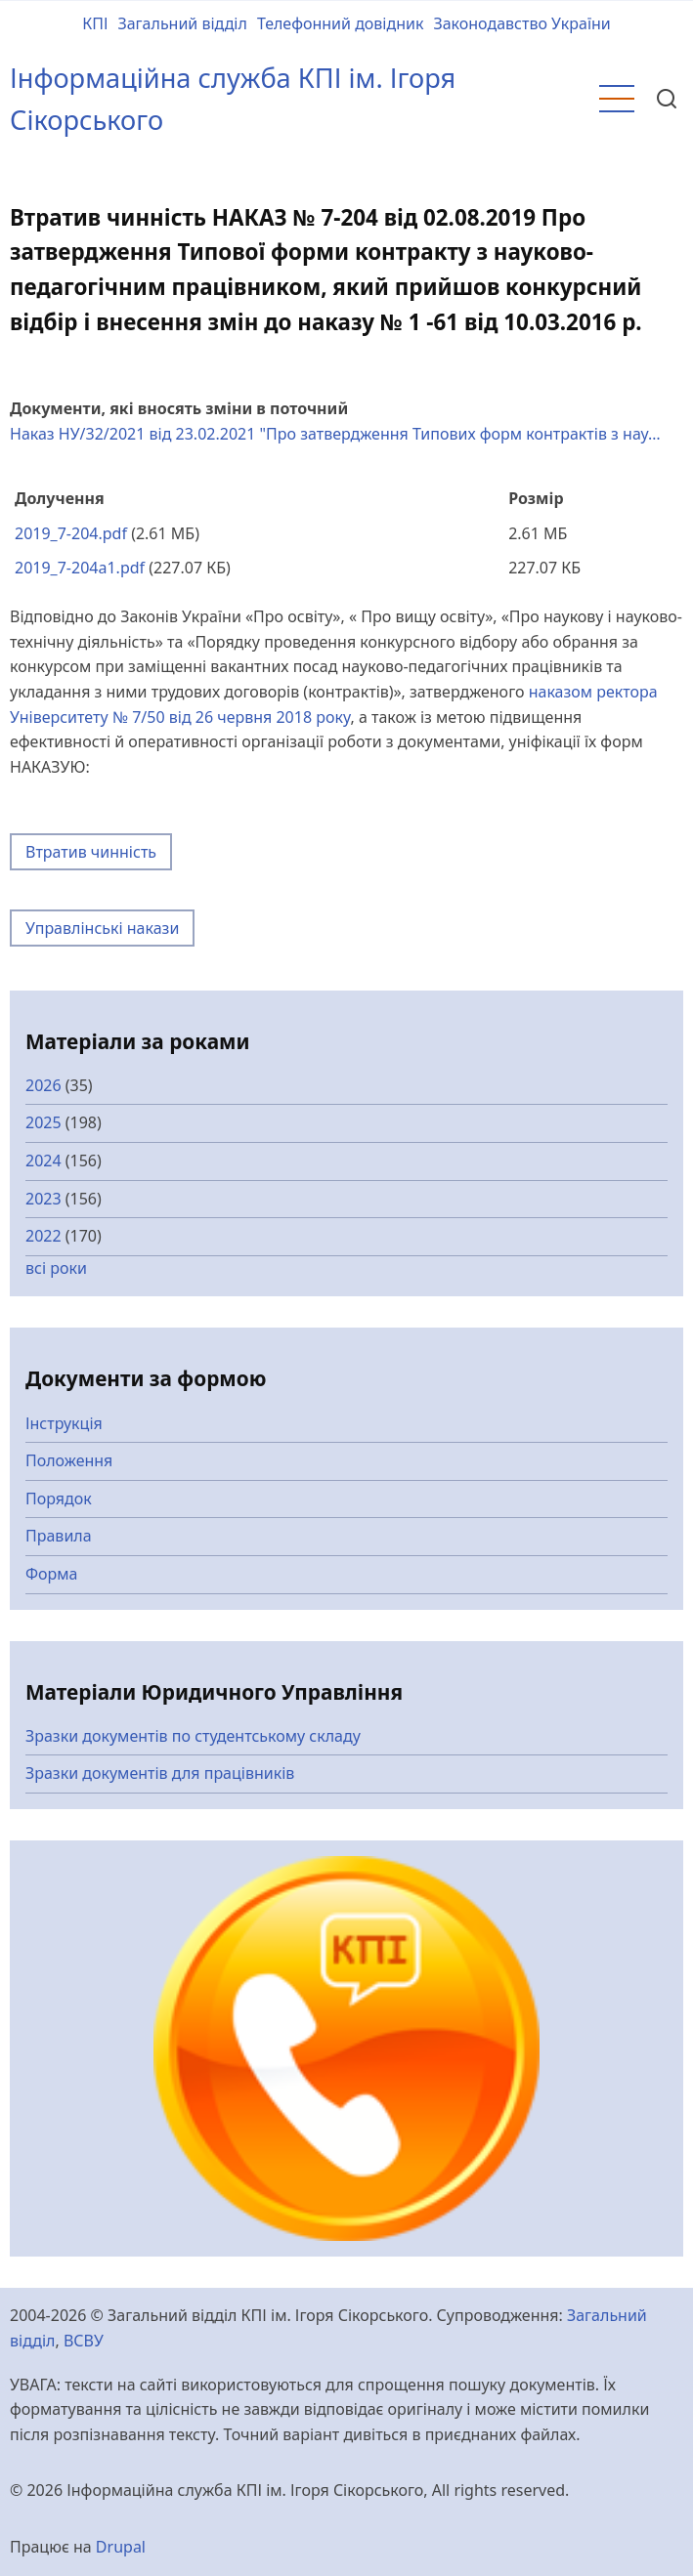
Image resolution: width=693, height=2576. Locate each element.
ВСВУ (84, 2340)
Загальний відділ (181, 23)
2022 (43, 1235)
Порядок (58, 1498)
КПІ (95, 23)
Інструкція (64, 1423)
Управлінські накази (102, 928)
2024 (43, 1160)
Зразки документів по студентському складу (193, 1736)
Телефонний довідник (340, 23)
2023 (43, 1198)
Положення (68, 1460)
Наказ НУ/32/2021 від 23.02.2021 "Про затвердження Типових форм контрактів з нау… (335, 433)
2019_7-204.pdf (71, 533)
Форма (51, 1573)
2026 (43, 1085)
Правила (58, 1535)
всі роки (56, 1268)
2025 (43, 1122)
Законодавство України (521, 23)
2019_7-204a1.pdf (80, 567)
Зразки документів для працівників (159, 1773)
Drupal (121, 2546)
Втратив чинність (90, 852)
